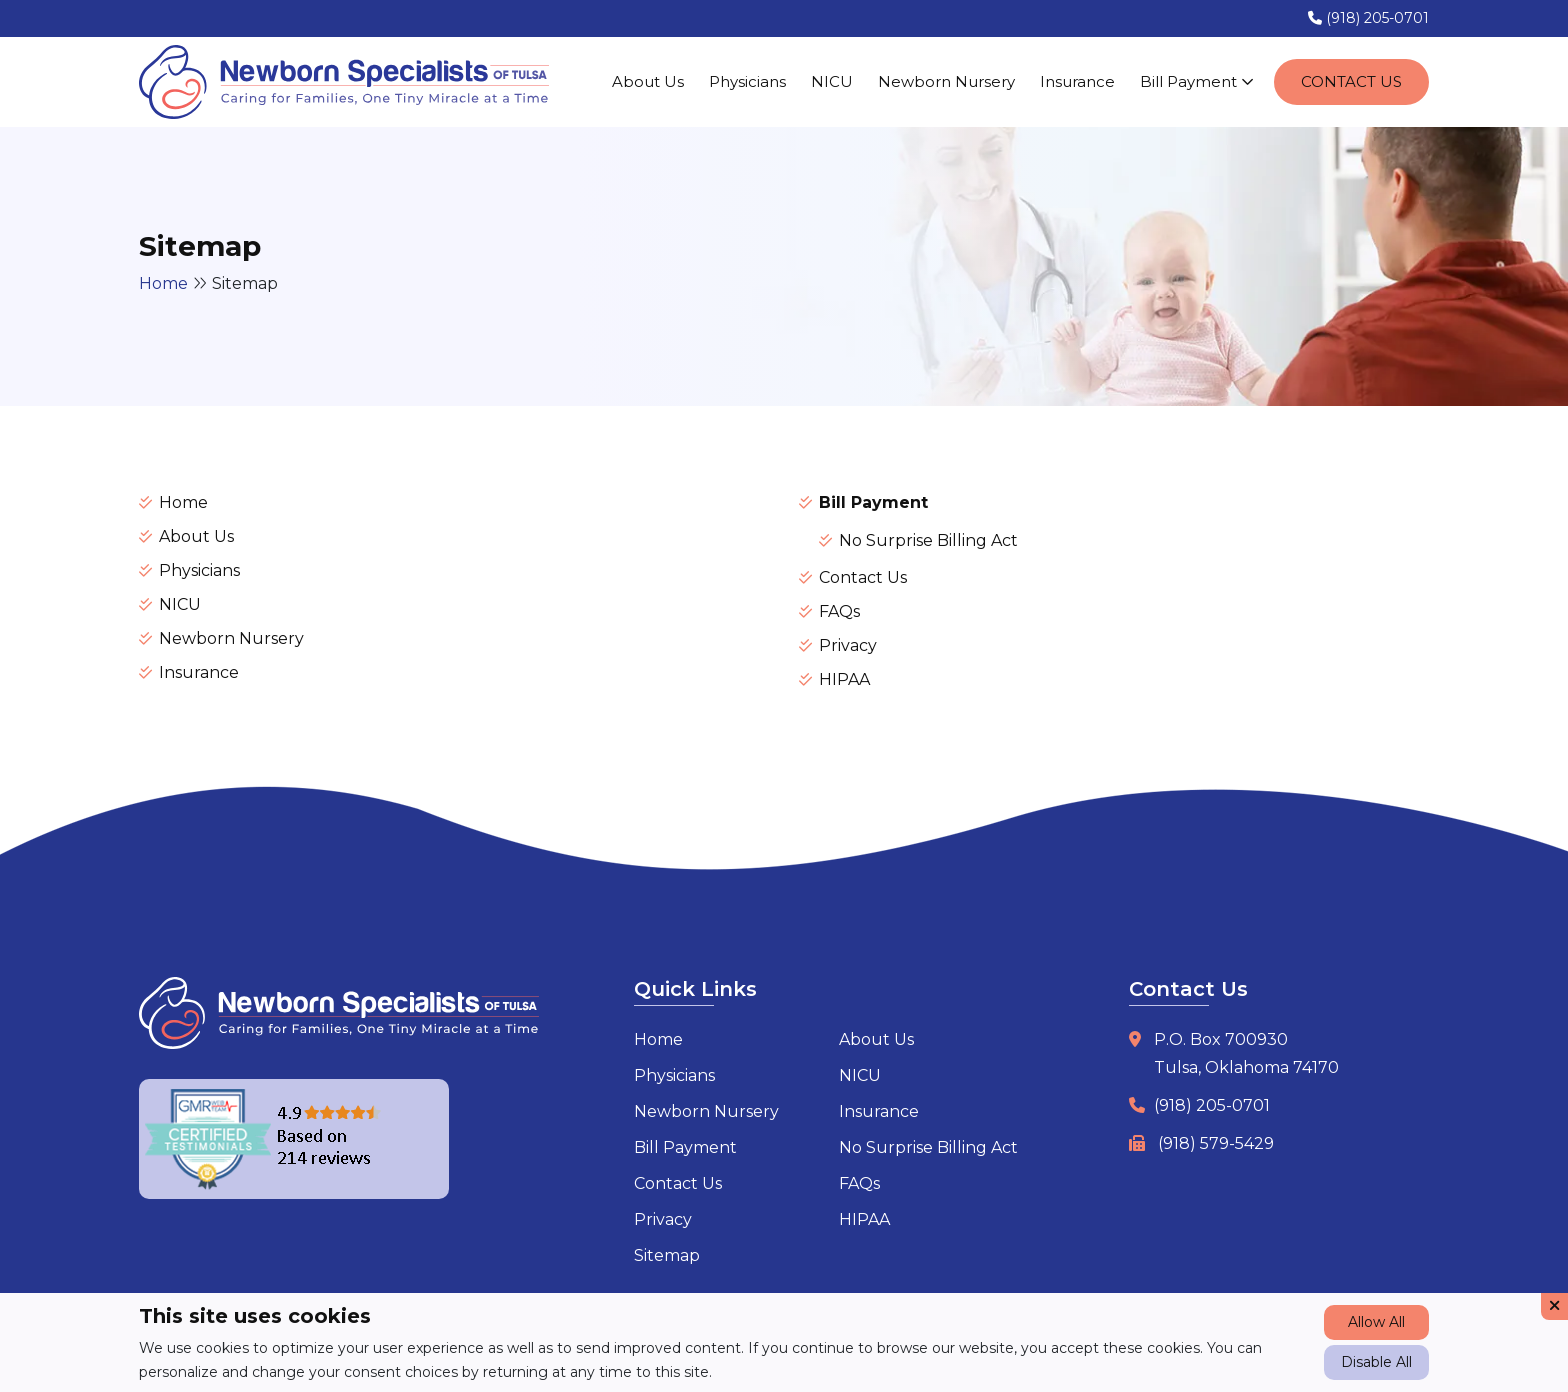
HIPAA (844, 679)
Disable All (1376, 1362)
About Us (648, 81)
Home (163, 283)
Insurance (1077, 81)
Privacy (848, 645)
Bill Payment (1197, 81)
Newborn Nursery (946, 81)
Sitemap (667, 1255)
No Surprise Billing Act (928, 540)
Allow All (1376, 1322)
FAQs (839, 611)
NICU (832, 81)
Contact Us (1351, 81)
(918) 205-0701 (1368, 18)
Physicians (747, 81)
